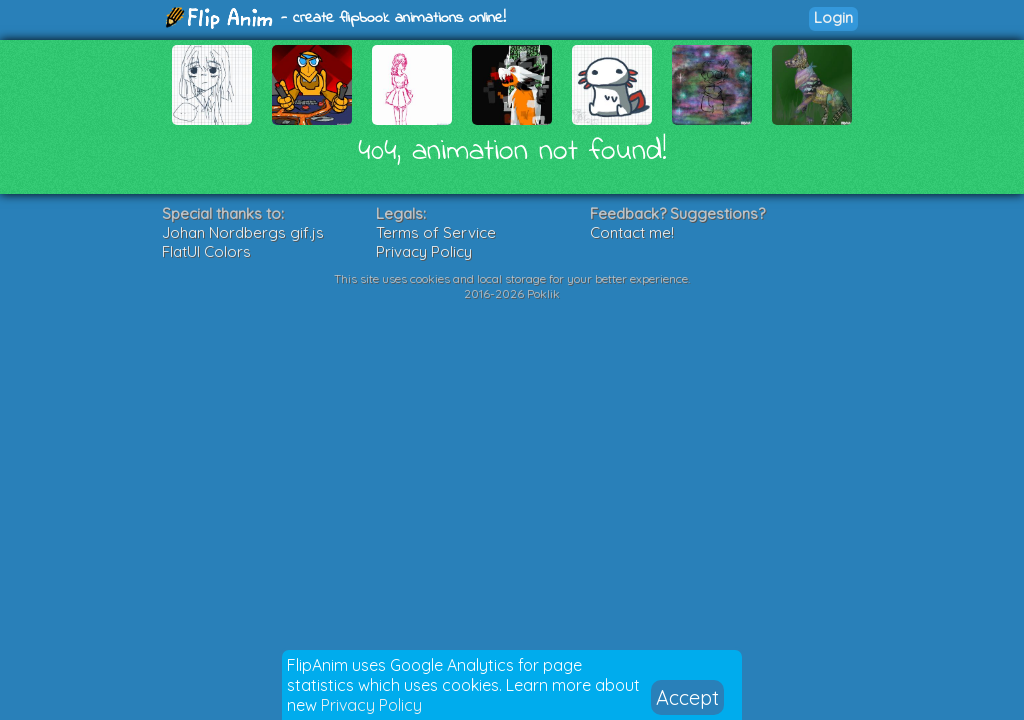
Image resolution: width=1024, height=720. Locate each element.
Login (833, 17)
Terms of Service (436, 232)
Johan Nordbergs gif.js (243, 232)
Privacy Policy (371, 705)
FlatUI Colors (206, 251)
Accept (687, 697)
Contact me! (632, 232)
